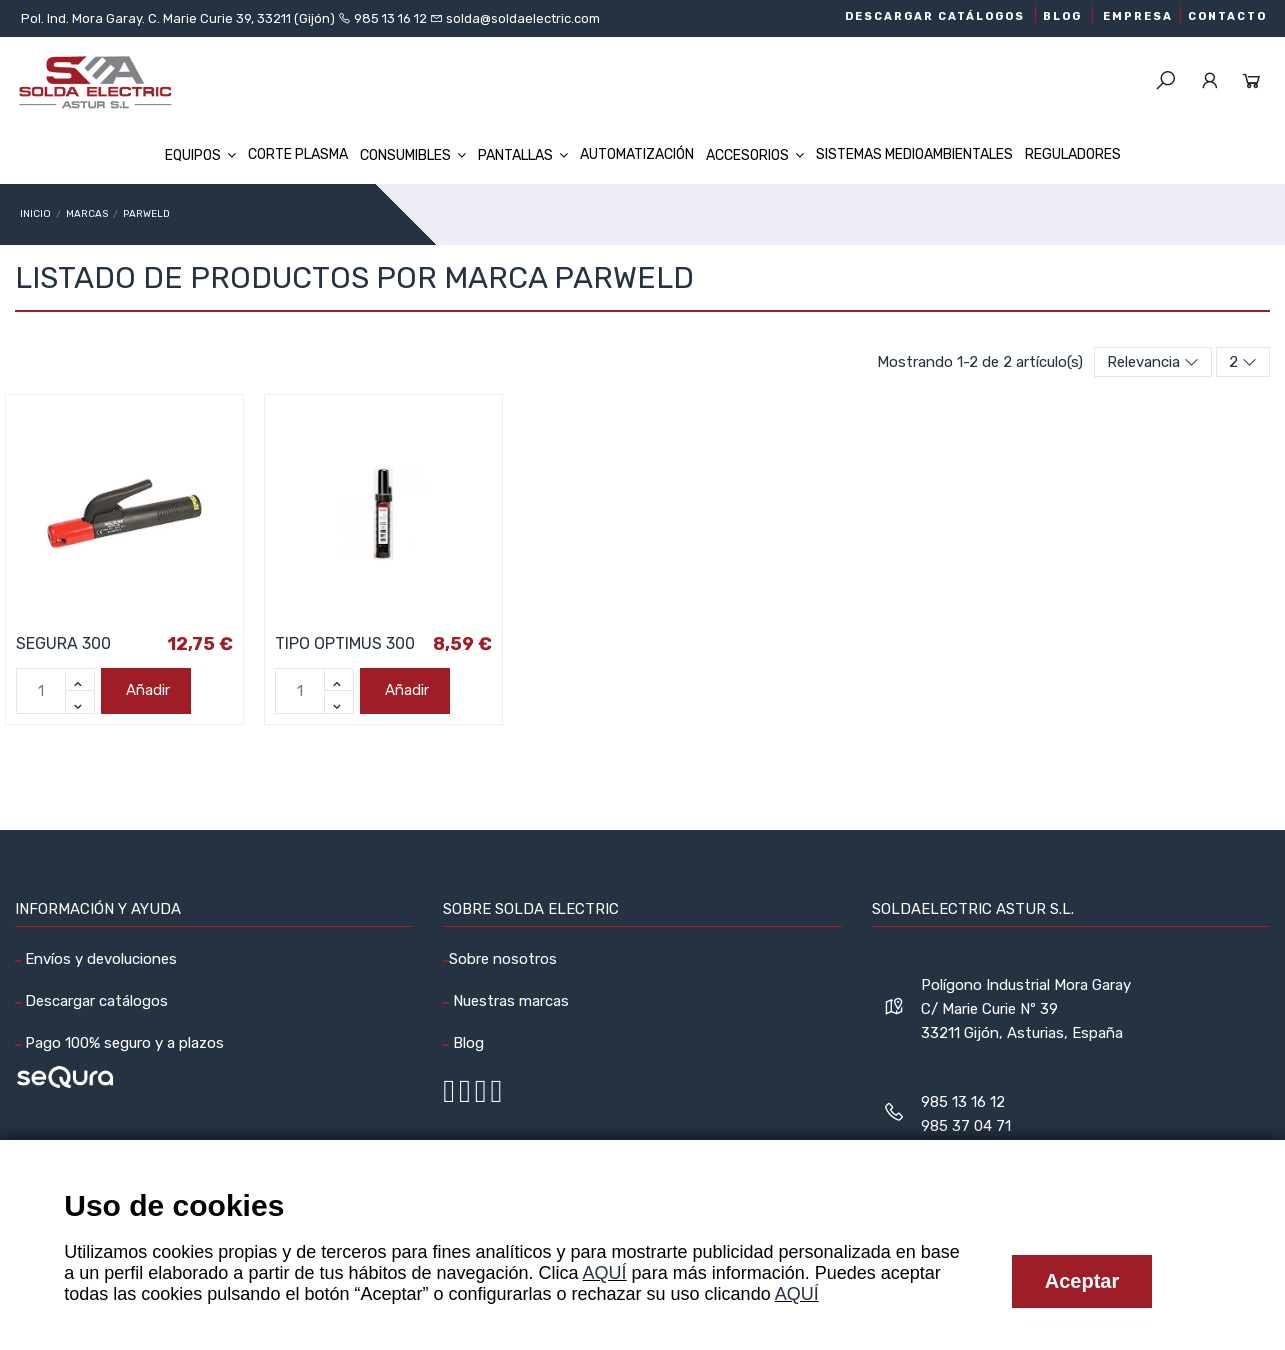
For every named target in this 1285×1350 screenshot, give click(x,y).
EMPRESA (1138, 16)
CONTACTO (1227, 16)
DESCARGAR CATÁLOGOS (935, 16)
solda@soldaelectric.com (521, 18)
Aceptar (1082, 1281)
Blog (466, 1043)
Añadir (146, 690)
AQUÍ (605, 1273)
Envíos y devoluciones (99, 959)
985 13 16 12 (390, 18)
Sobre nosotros (503, 959)
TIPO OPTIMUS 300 (345, 643)
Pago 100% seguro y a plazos (122, 1043)
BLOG (1062, 16)
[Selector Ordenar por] (1153, 362)
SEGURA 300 (63, 643)
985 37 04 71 (966, 1126)
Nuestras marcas (509, 1001)
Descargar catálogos (94, 1001)
